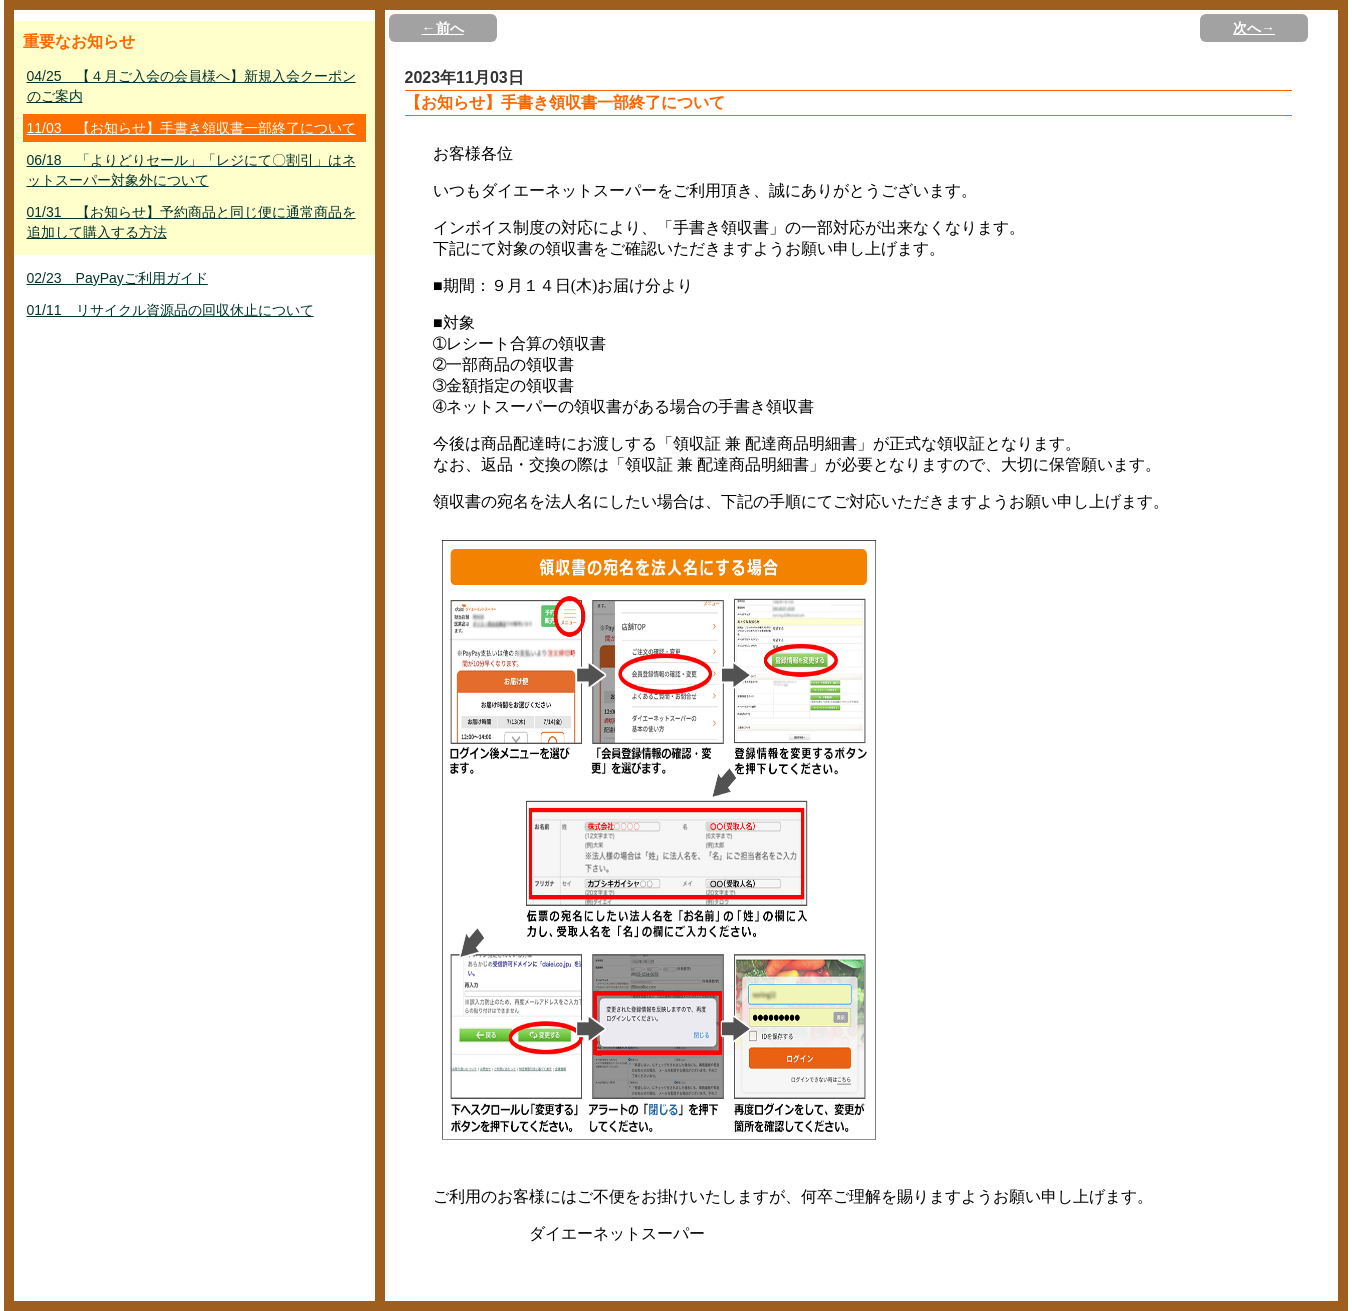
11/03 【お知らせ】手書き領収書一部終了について (191, 128)
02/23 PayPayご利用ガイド (117, 278)
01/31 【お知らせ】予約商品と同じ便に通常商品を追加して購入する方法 (191, 222)
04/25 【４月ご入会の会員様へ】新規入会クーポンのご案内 (191, 86)
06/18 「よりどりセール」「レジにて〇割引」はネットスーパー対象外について (191, 170)
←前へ (443, 28)
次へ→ (1254, 28)
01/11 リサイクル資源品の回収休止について (170, 310)
